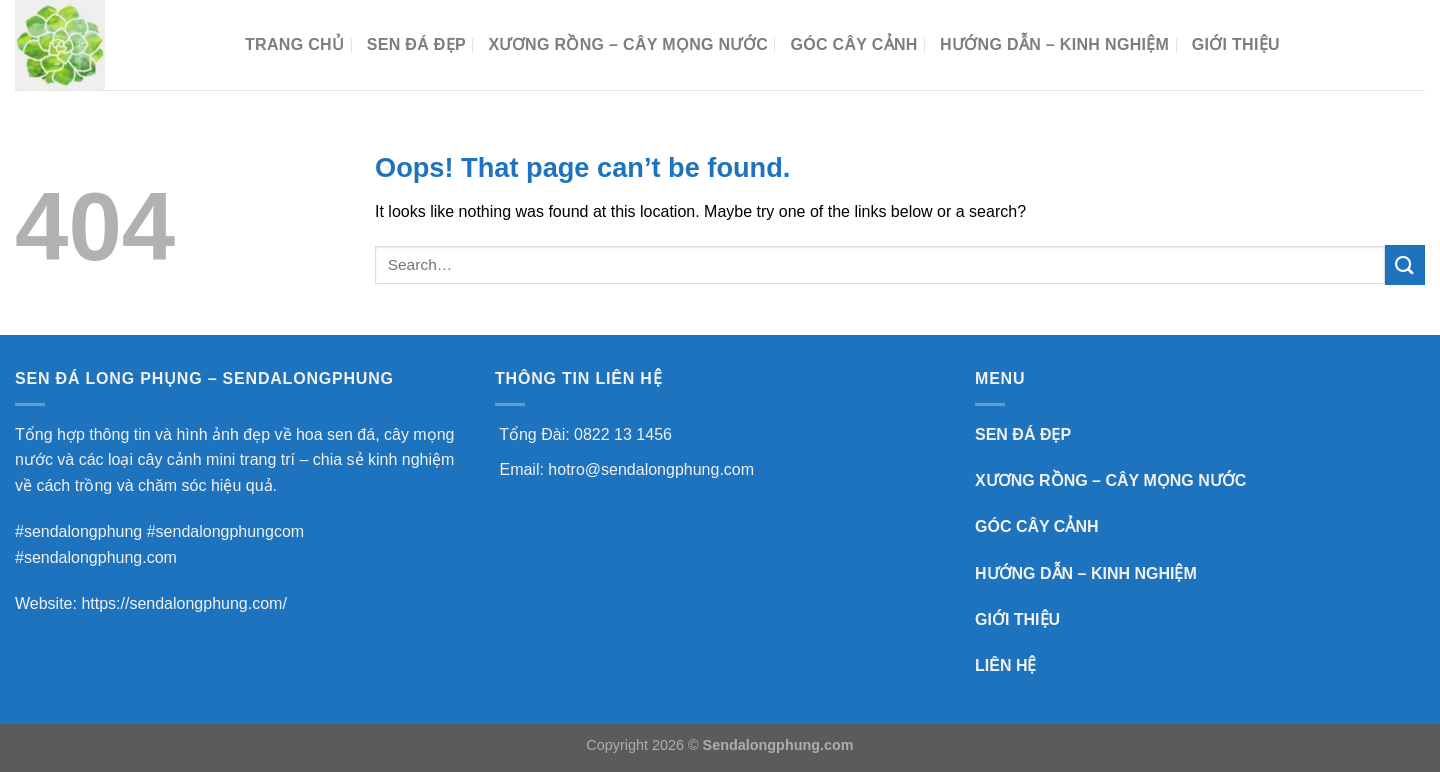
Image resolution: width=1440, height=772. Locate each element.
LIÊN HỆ (1005, 665)
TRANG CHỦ (294, 44)
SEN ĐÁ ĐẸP (416, 44)
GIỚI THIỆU (1017, 619)
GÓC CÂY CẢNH (853, 44)
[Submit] (1405, 264)
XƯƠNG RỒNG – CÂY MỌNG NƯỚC (628, 44)
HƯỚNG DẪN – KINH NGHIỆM (1054, 44)
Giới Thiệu (1236, 44)
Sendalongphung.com (778, 745)
